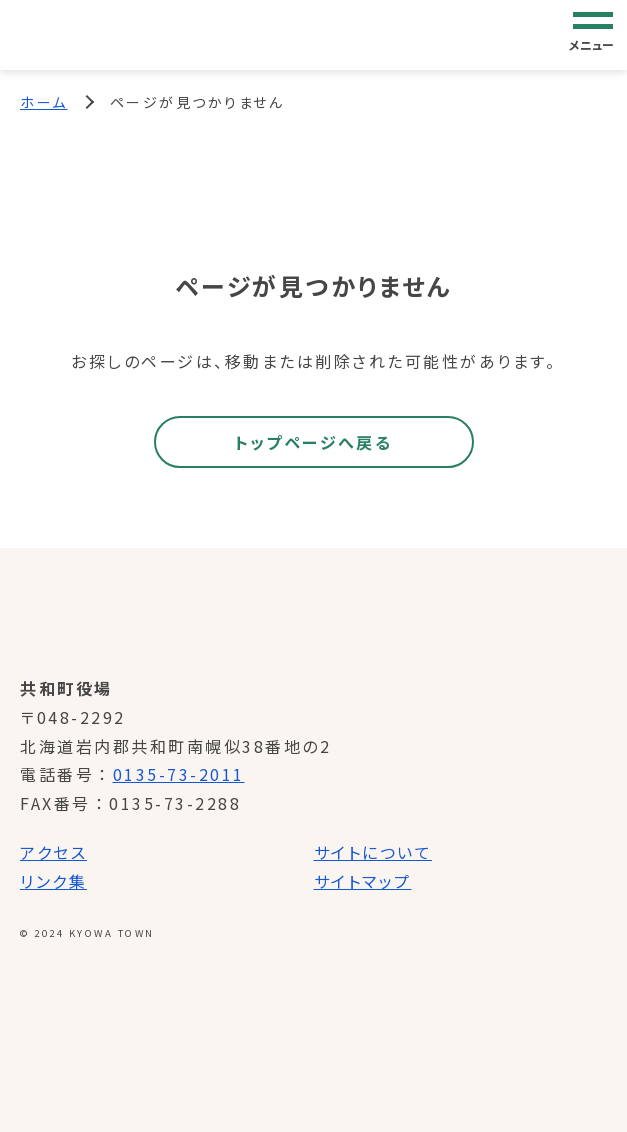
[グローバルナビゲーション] (593, 34)
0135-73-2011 (179, 774)
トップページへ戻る (314, 442)
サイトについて (373, 852)
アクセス (53, 852)
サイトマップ (363, 881)
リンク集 (53, 881)
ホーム (44, 102)
